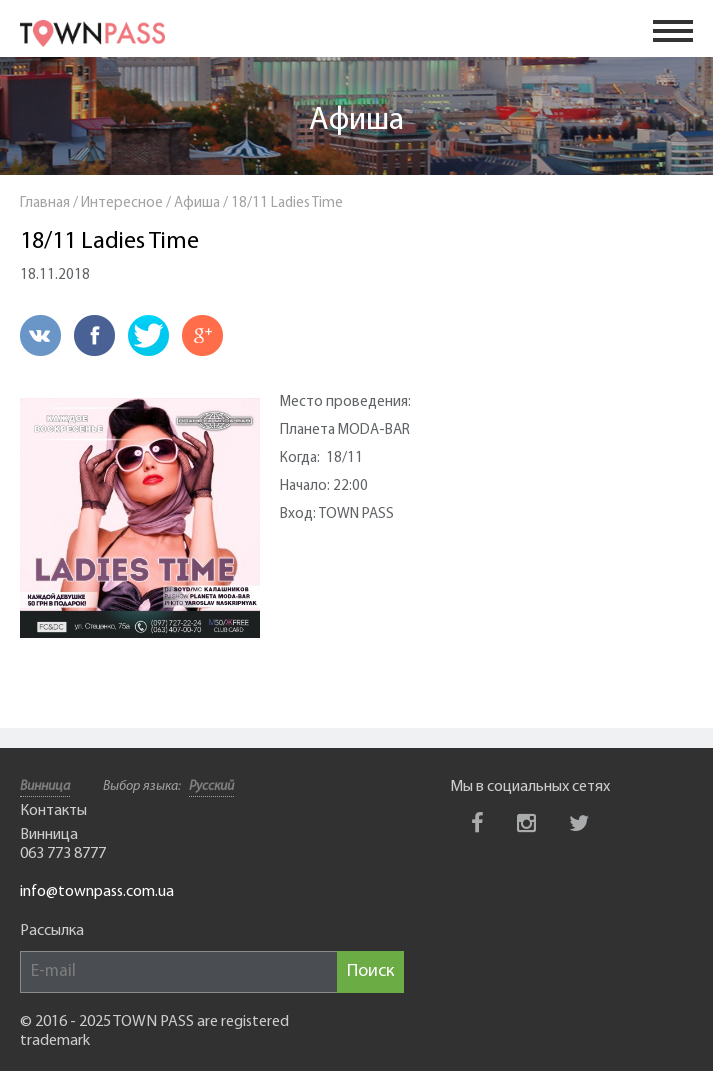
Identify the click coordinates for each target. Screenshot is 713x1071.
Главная (45, 203)
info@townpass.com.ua (97, 892)
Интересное (122, 203)
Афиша (356, 121)
